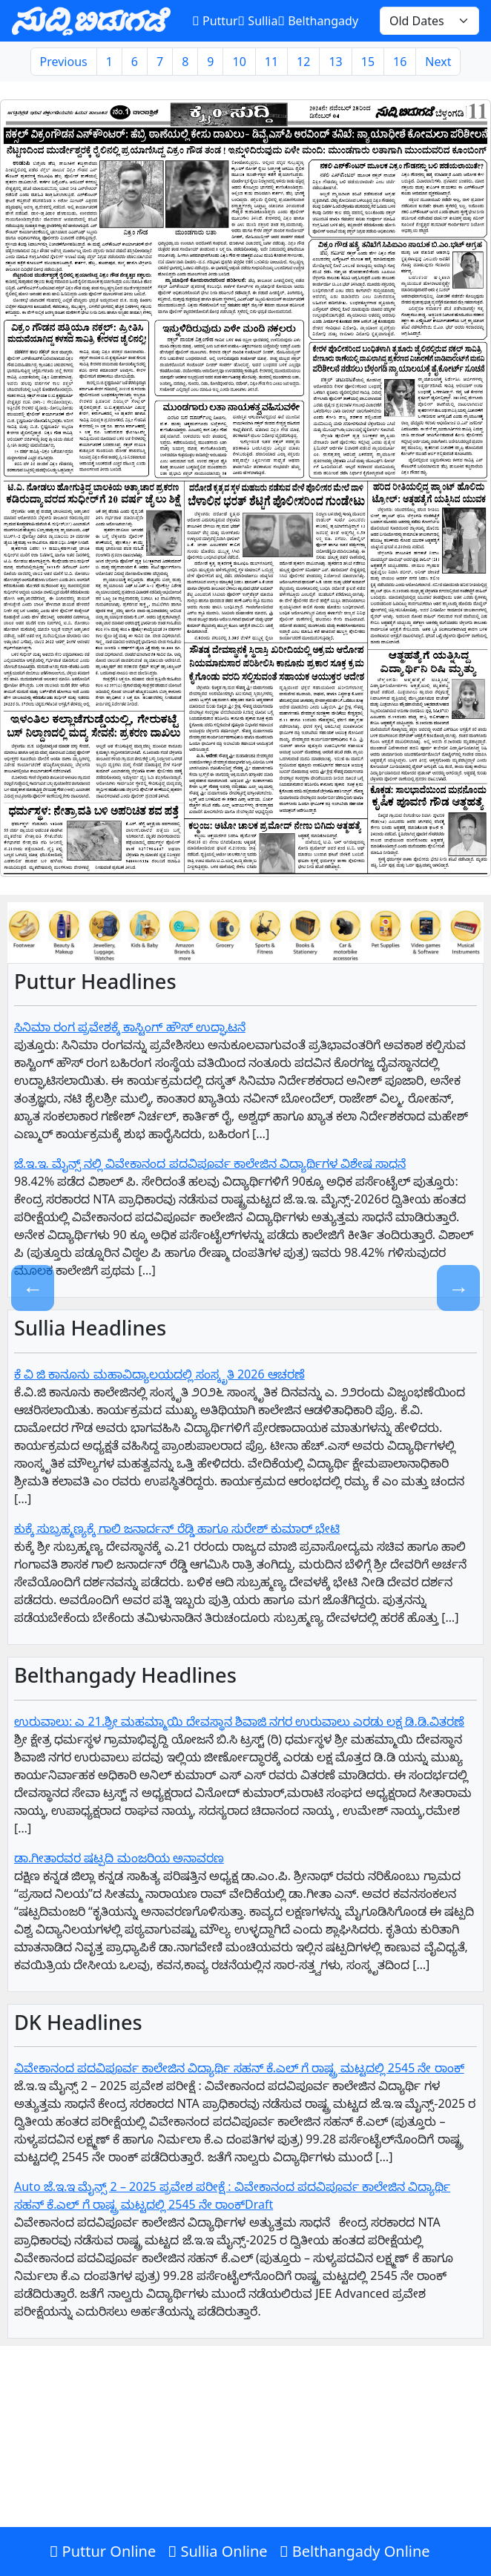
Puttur (214, 21)
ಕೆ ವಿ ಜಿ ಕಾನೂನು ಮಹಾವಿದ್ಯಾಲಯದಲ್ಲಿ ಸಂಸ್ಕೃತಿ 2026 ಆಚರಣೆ (159, 1374)
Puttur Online (102, 2551)
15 (368, 61)
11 (271, 61)
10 (239, 61)
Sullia (258, 21)
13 (335, 61)
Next (438, 61)
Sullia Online (217, 2551)
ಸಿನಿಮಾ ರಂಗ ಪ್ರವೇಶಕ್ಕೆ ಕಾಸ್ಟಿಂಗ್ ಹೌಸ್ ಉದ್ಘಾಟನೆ (130, 1027)
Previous (64, 61)
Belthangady (317, 21)
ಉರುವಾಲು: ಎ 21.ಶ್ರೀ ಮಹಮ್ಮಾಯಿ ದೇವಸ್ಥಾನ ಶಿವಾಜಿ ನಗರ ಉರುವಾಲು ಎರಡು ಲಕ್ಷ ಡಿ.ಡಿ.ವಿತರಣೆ (239, 1721)
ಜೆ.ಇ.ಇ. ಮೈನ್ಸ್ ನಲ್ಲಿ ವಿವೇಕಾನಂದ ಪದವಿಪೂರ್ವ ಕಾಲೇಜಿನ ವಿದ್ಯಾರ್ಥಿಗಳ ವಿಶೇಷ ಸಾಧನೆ (210, 1163)
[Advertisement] (245, 2468)
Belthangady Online (355, 2551)
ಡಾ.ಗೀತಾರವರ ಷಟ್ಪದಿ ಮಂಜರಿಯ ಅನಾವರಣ (119, 1858)
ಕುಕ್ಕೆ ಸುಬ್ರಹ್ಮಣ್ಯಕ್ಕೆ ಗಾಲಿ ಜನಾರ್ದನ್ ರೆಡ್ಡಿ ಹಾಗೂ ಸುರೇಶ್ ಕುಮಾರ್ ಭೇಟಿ (177, 1528)
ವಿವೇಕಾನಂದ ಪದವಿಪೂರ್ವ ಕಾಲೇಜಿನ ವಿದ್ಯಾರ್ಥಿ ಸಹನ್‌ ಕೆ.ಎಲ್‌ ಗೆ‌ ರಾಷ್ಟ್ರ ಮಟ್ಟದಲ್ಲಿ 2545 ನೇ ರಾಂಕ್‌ (239, 2068)
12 (303, 61)
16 (399, 61)
